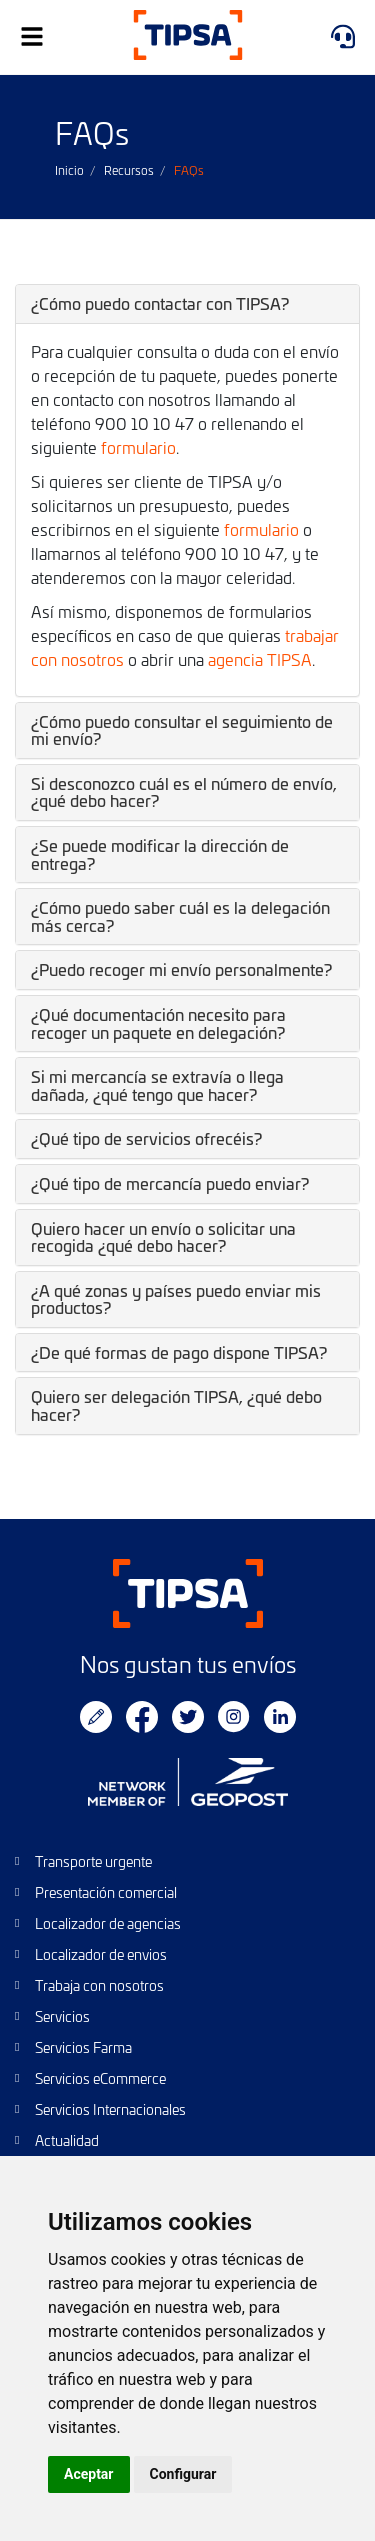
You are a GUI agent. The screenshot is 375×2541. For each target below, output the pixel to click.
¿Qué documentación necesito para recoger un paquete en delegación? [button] (158, 1023)
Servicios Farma (83, 2047)
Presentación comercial (106, 1892)
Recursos (129, 170)
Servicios (62, 2016)
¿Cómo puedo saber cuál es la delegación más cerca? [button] (180, 916)
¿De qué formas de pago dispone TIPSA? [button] (179, 1352)
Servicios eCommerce (100, 2078)
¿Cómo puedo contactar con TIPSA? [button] (160, 303)
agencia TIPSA (260, 659)
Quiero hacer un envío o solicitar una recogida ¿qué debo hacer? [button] (163, 1237)
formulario (138, 447)
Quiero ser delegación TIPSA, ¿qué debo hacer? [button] (176, 1405)
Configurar (183, 2474)
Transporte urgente (93, 1861)
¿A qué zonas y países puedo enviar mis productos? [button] (176, 1299)
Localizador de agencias (108, 1923)
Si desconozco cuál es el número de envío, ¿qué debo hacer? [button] (184, 792)
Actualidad (67, 2140)
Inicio (69, 170)
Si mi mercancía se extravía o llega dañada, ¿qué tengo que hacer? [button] (157, 1085)
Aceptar (89, 2474)
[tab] (187, 304)
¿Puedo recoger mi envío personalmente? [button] (181, 969)
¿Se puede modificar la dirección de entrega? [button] (160, 854)
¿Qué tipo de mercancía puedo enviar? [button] (170, 1183)
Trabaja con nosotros (99, 1985)
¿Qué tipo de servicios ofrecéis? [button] (146, 1138)
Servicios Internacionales (110, 2109)
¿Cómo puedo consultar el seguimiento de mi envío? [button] (182, 730)
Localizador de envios (101, 1954)
